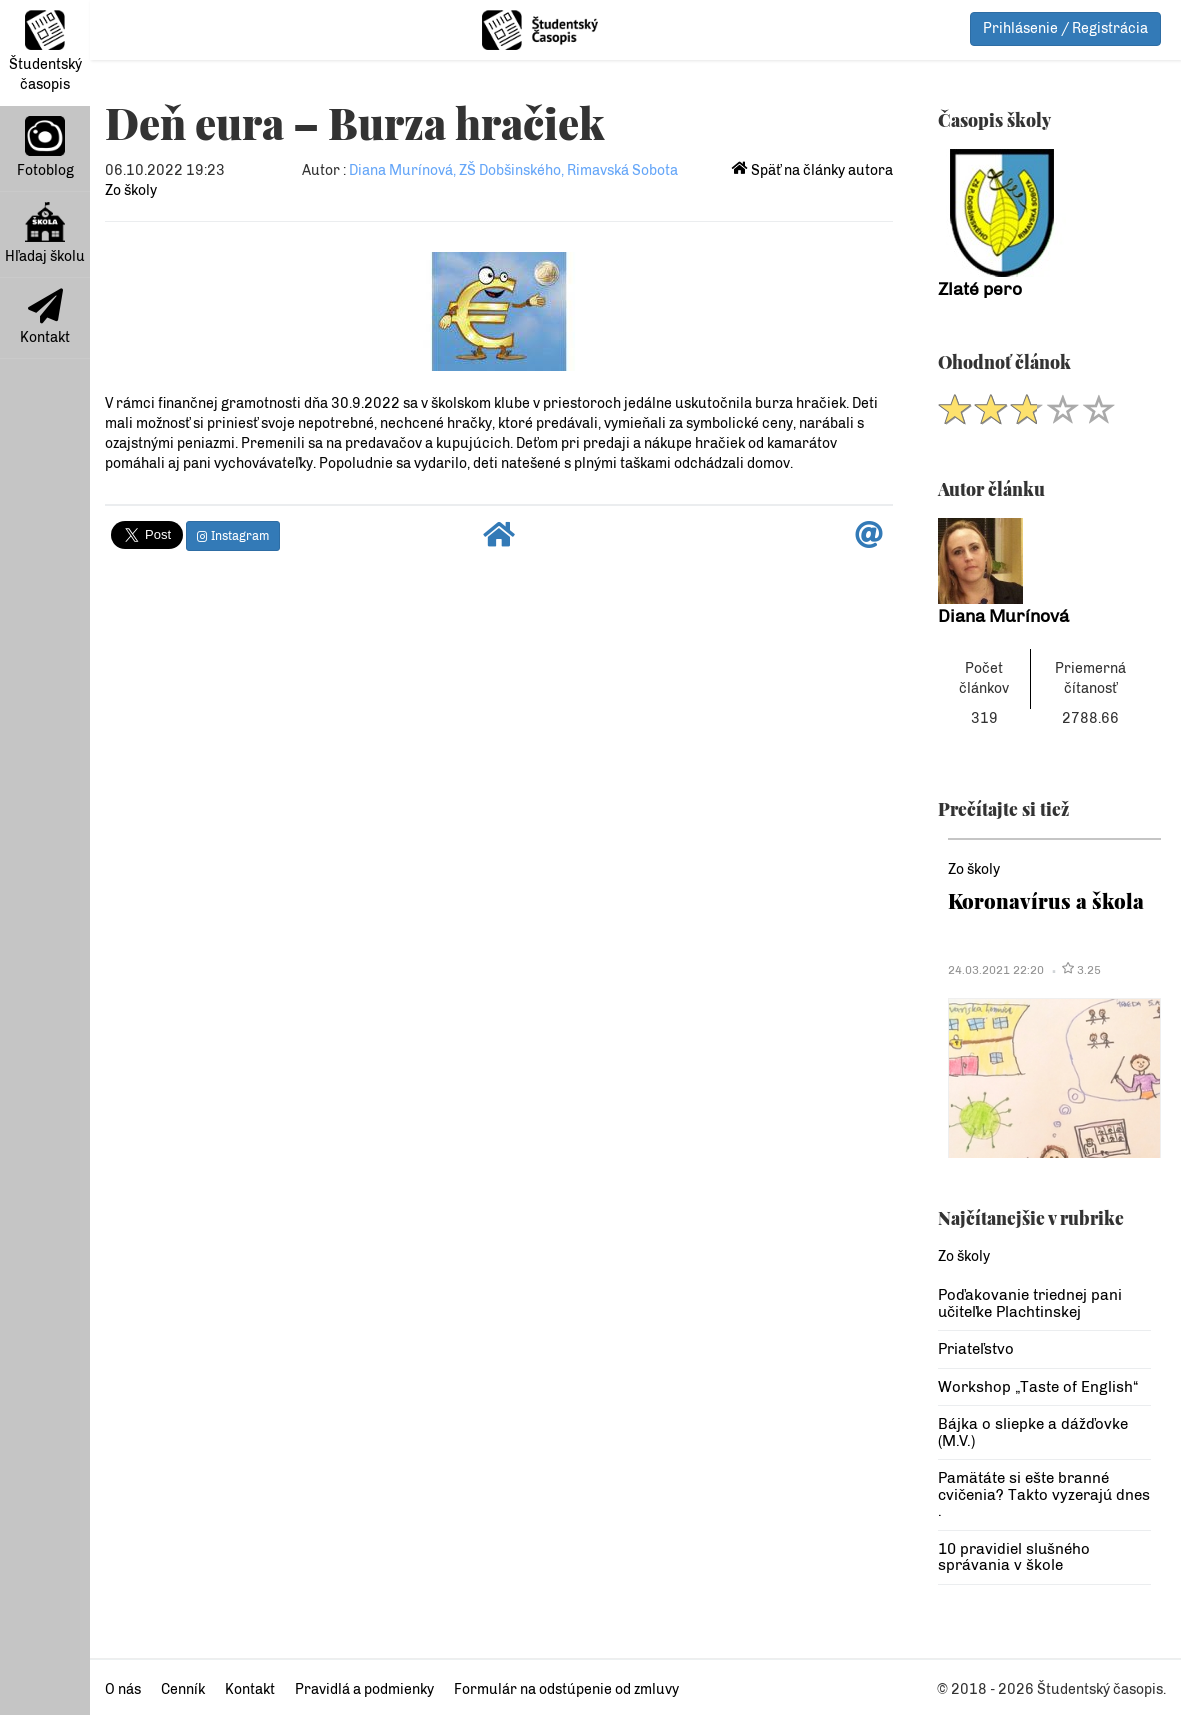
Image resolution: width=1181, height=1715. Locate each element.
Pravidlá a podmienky (364, 1689)
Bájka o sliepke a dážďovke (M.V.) (1033, 1432)
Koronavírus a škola (1046, 900)
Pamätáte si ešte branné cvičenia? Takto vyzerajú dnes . (1044, 1494)
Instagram (233, 536)
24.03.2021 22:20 (996, 970)
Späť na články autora (812, 170)
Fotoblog (45, 147)
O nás (123, 1689)
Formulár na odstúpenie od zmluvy (566, 1689)
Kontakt (45, 317)
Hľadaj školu (45, 233)
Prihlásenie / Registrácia (1065, 28)
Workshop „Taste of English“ (1038, 1387)
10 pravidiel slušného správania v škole (1014, 1557)
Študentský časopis (45, 51)
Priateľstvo (976, 1349)
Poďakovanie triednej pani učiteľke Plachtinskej (1030, 1303)
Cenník (183, 1689)
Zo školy (131, 190)
